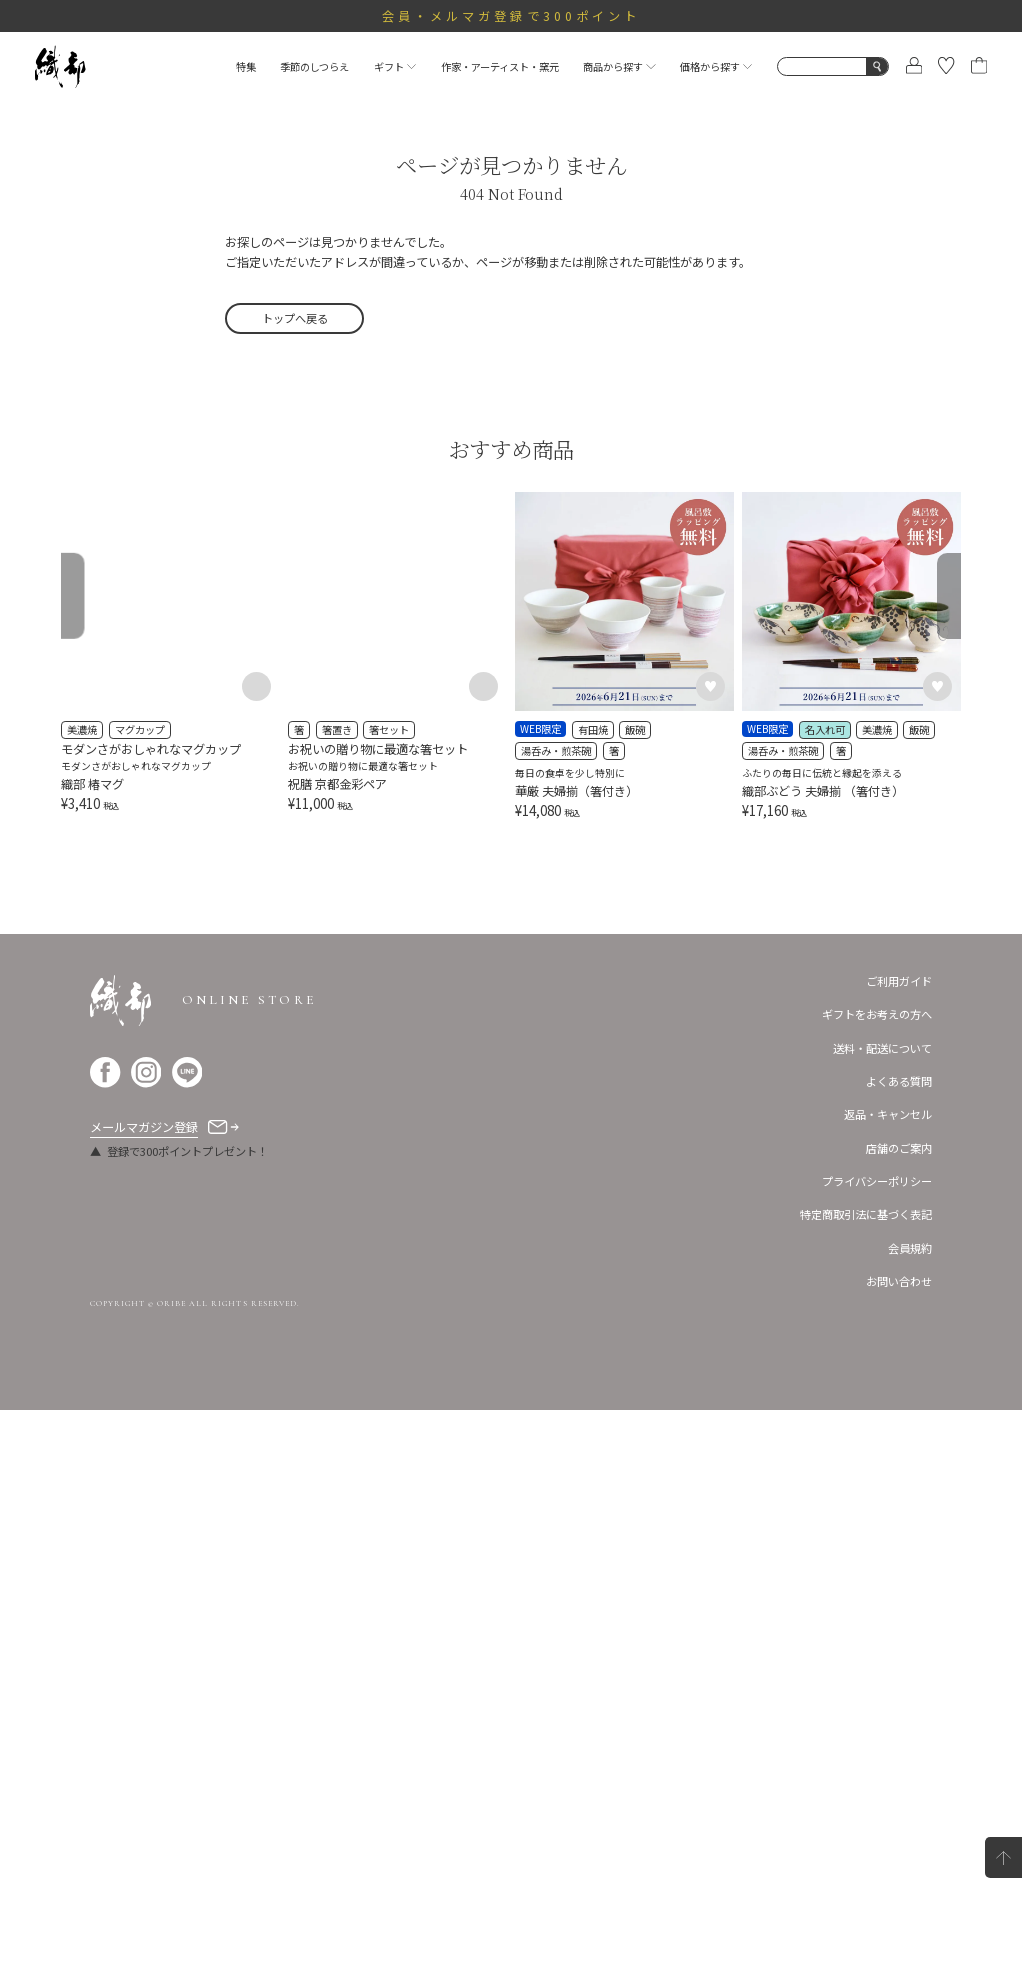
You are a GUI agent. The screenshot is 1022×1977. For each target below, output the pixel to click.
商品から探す (619, 66)
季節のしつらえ (314, 66)
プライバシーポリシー (877, 1747)
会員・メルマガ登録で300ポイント (511, 16)
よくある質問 (899, 1647)
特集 (246, 66)
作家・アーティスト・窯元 (500, 66)
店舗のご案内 (899, 1714)
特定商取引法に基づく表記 (866, 1781)
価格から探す (716, 66)
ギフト (395, 66)
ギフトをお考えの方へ (877, 1580)
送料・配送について (882, 1614)
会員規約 (910, 1814)
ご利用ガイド (899, 1547)
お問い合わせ (899, 1847)
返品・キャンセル (888, 1680)
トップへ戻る (295, 318)
